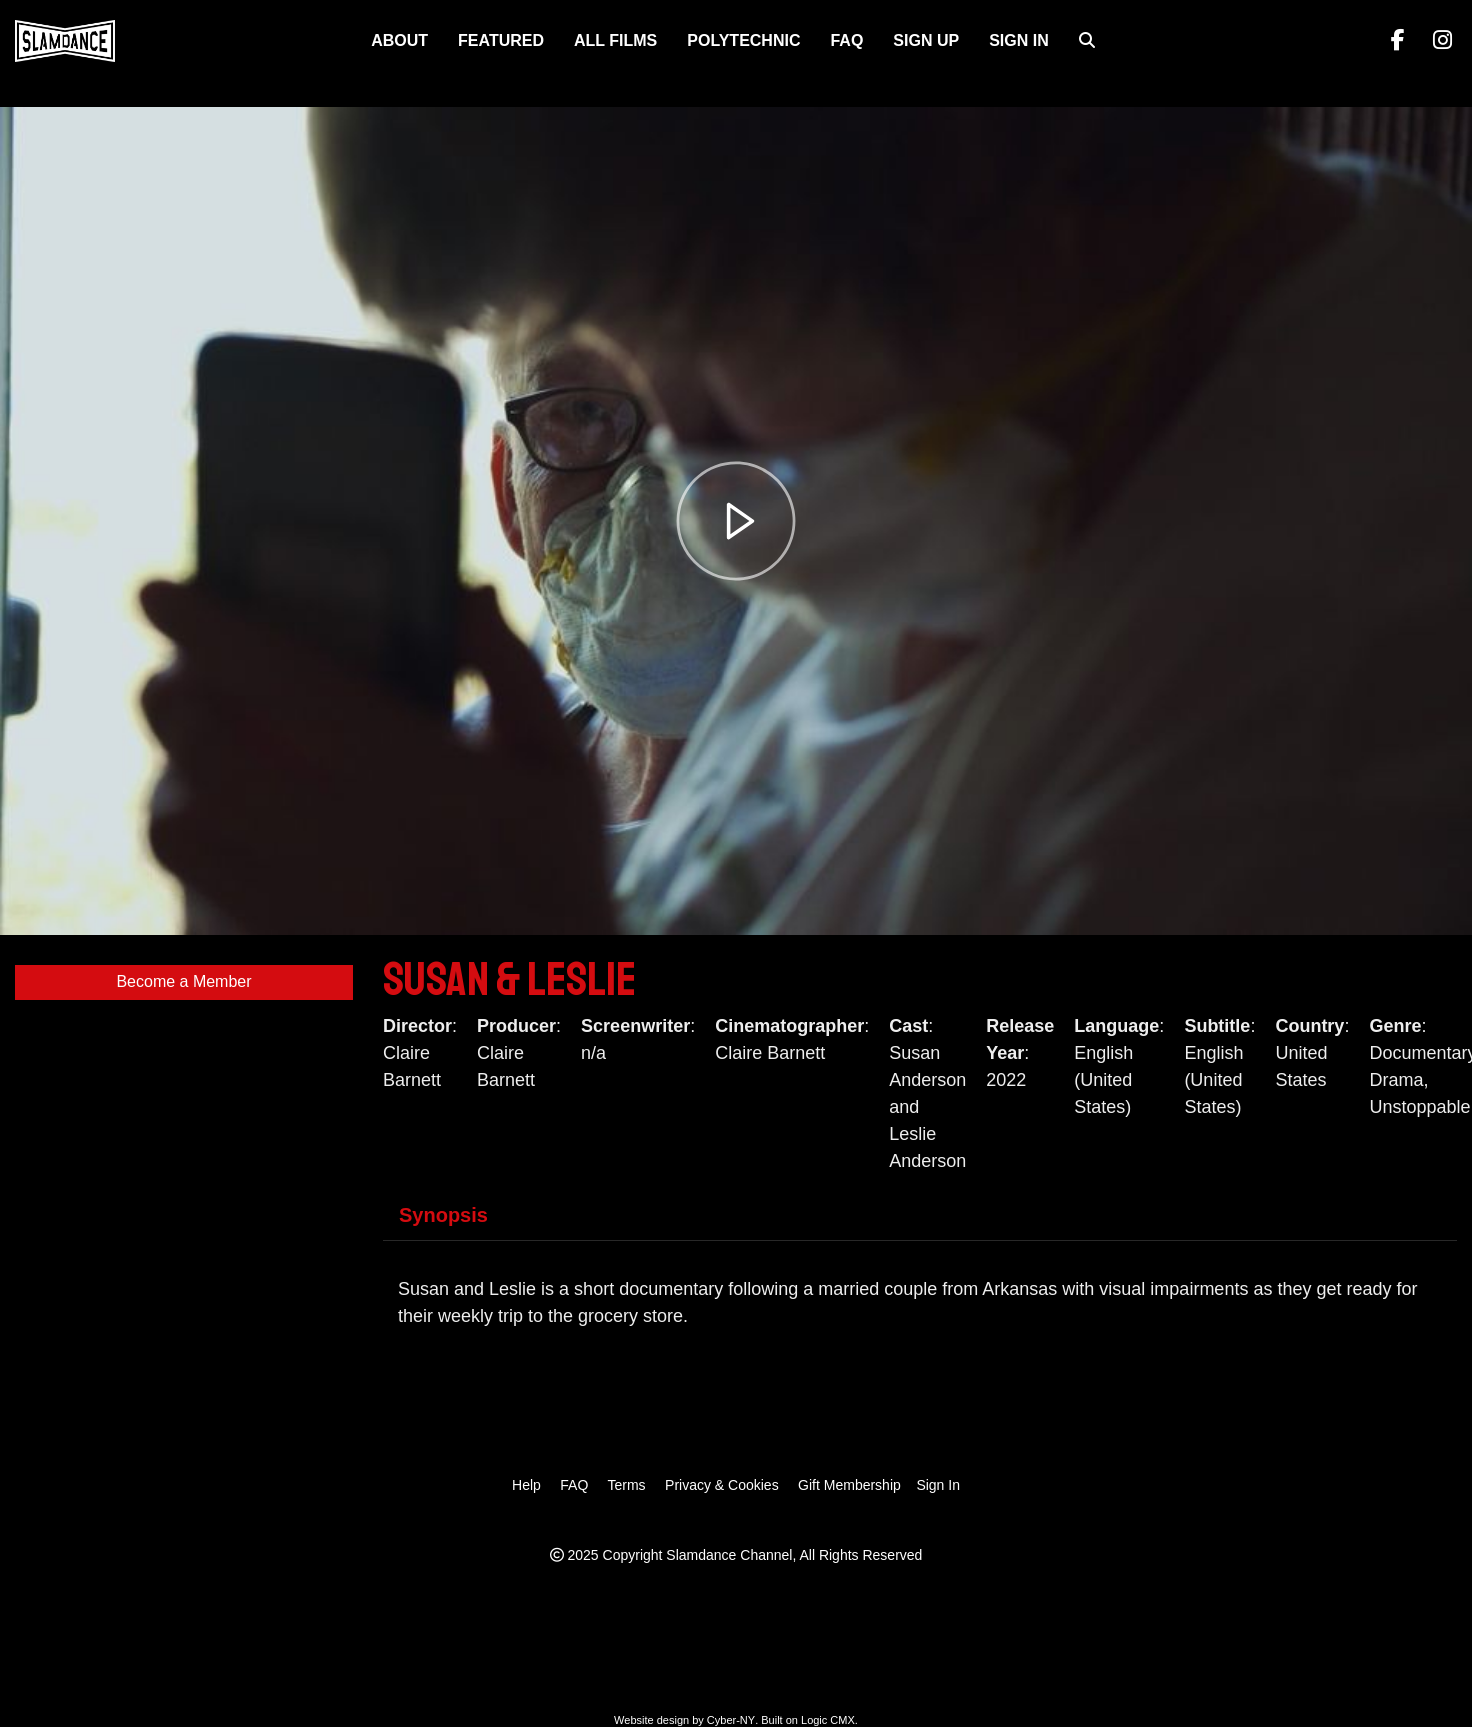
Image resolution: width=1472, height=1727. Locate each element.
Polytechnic (743, 40)
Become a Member (183, 981)
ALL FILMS (615, 40)
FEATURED (501, 40)
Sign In (1019, 40)
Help (526, 1485)
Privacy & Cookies (722, 1485)
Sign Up (926, 40)
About (399, 40)
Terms (626, 1485)
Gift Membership (849, 1485)
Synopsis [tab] (443, 1215)
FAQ (846, 40)
